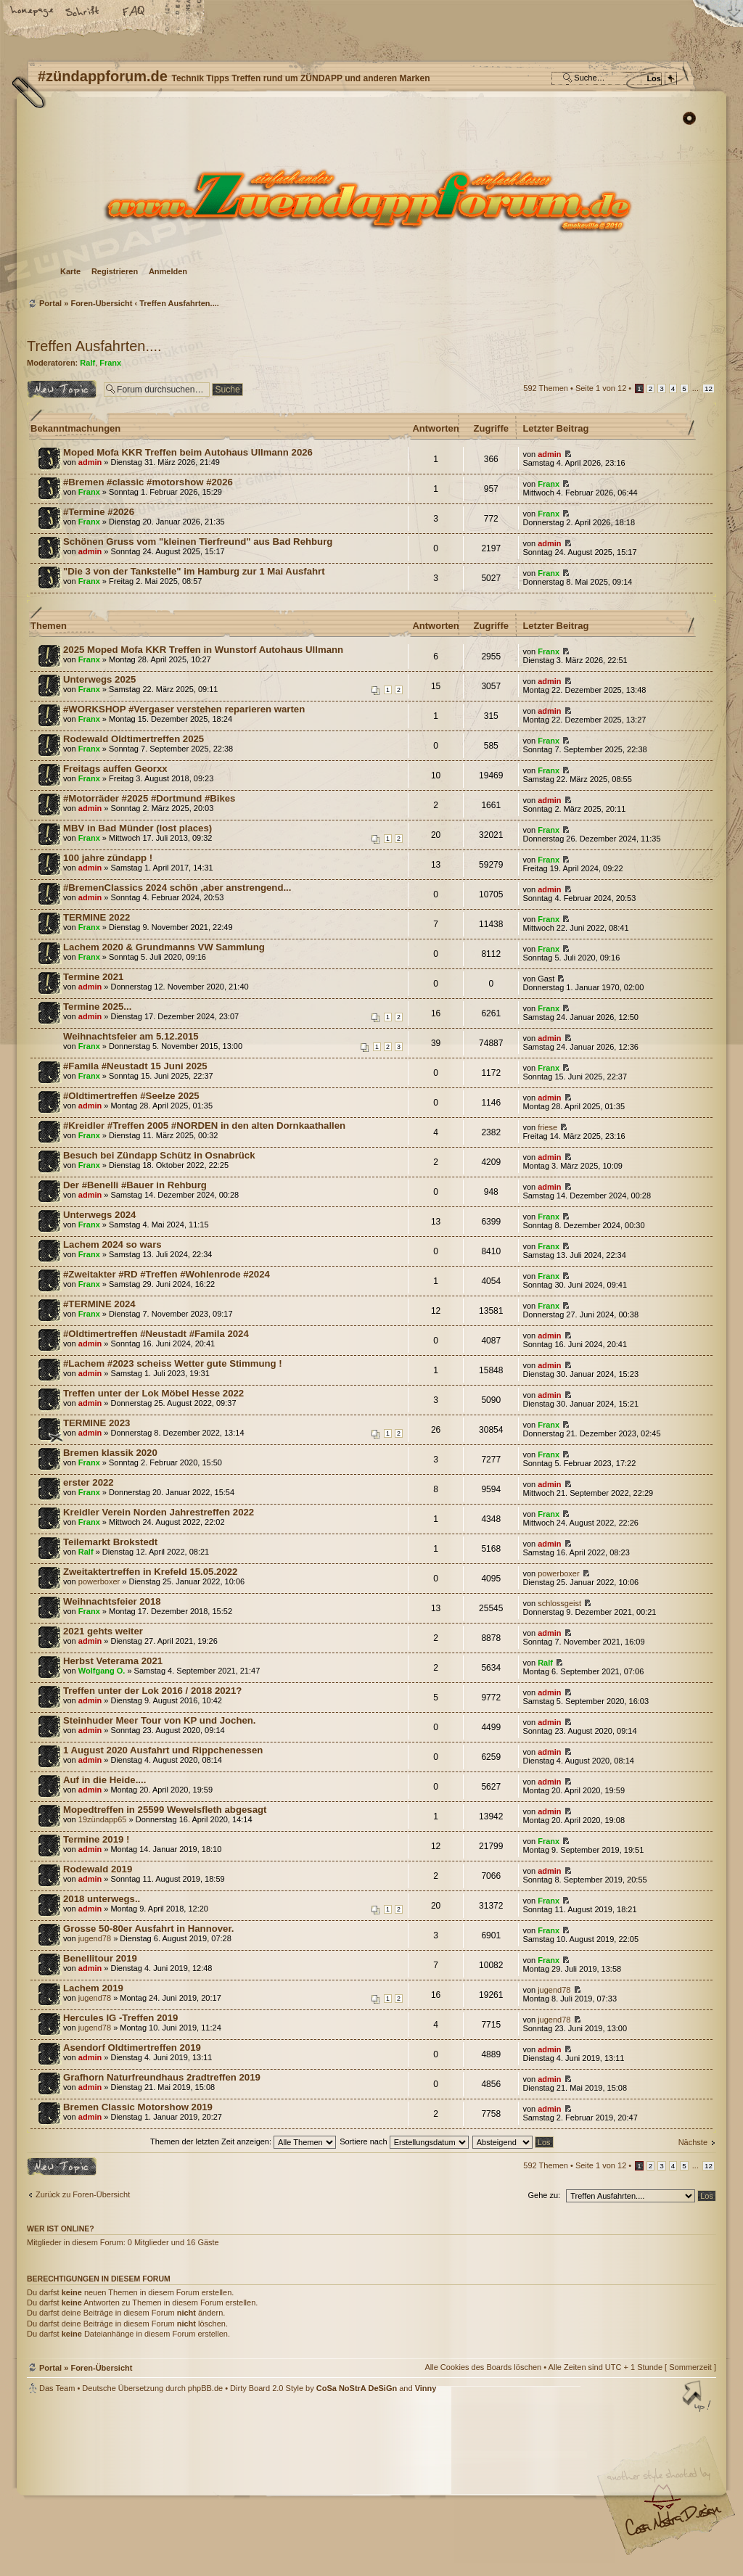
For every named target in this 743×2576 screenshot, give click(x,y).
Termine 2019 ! (96, 1839)
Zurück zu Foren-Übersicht (83, 2194)
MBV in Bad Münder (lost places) (137, 828)
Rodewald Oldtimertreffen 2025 (133, 738)
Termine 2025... (97, 1006)
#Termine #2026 (98, 511)
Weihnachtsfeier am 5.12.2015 (131, 1036)
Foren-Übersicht (369, 200)
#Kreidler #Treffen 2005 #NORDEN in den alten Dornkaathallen (204, 1125)
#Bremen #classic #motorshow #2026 (148, 482)
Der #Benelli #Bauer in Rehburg (135, 1185)
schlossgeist (559, 1603)
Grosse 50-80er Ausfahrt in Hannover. (148, 1928)
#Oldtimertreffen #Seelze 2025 (131, 1095)
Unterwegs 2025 (99, 679)
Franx (110, 362)
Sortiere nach (404, 2141)
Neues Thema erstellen (62, 389)
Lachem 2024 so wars (112, 1244)
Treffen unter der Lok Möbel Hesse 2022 (153, 1393)
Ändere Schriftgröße (83, 12)
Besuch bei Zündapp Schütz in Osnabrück (159, 1155)
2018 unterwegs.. (101, 1898)
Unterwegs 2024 (99, 1214)
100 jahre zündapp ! (107, 857)
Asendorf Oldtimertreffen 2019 (132, 2047)
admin (90, 462)
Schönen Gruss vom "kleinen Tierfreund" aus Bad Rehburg (197, 541)
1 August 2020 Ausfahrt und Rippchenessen (163, 1750)
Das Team (57, 2388)
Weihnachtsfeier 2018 (112, 1601)
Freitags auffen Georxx (115, 768)
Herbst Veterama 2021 (113, 1660)
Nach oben (698, 2397)
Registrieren (114, 271)
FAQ (134, 12)
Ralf (87, 362)
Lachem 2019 (93, 1988)
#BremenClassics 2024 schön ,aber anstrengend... (177, 887)
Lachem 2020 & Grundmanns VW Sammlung (164, 947)
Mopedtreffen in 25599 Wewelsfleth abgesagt (164, 1809)
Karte (70, 271)
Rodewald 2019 (97, 1869)
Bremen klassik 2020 (110, 1452)
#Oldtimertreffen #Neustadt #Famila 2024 (156, 1333)
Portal (50, 303)
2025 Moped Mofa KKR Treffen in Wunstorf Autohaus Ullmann (203, 649)
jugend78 (94, 1938)
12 (709, 388)
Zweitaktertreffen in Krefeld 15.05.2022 (150, 1571)
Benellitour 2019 (100, 1958)
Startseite (32, 12)
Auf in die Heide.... (104, 1779)
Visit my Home (673, 2525)
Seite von (600, 388)
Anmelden (168, 271)
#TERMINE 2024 (99, 1304)
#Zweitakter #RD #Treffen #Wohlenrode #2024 (166, 1274)
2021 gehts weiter (103, 1631)
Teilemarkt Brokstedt (110, 1541)
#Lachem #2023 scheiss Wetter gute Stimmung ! (172, 1363)
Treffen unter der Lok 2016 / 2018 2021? (152, 1690)
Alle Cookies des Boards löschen (482, 2367)
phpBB (190, 2484)
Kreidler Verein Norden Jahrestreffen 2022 (158, 1512)
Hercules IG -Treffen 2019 (120, 2017)
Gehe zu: (544, 2195)
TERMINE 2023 (96, 1422)
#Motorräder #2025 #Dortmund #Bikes (149, 798)
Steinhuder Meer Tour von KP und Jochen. (159, 1720)
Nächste (692, 2142)
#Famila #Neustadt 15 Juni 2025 (135, 1066)
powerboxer (99, 1581)
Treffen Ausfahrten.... (179, 303)
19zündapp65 (102, 1819)
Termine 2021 (93, 976)
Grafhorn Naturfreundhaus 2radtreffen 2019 (161, 2077)
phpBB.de (205, 2388)
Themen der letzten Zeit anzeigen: (243, 2141)
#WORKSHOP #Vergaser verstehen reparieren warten (184, 709)
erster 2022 (88, 1482)
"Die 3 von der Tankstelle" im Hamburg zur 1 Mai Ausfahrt (194, 571)
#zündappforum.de (255, 2486)
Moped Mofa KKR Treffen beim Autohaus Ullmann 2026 (188, 452)
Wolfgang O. (102, 1670)
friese (547, 1127)
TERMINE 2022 (96, 917)
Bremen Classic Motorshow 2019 (138, 2107)
